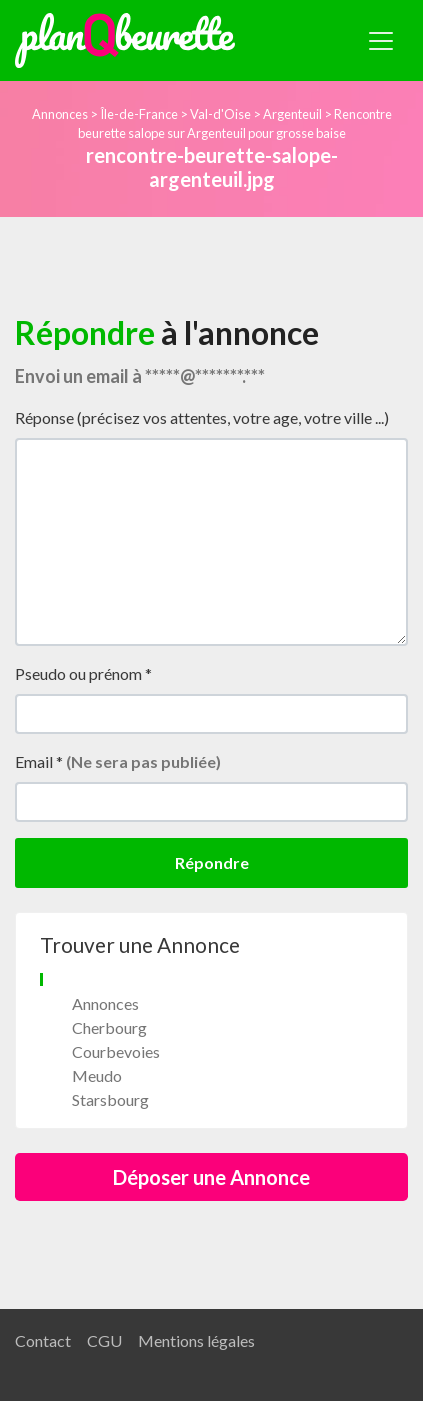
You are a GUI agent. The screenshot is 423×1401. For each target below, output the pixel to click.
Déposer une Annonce (211, 1177)
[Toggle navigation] (381, 41)
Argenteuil (292, 114)
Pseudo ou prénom (83, 673)
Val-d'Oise (220, 114)
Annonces (60, 114)
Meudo (97, 1075)
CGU (104, 1340)
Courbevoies (116, 1051)
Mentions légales (196, 1340)
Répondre (212, 862)
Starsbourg (110, 1099)
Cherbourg (109, 1027)
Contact (43, 1340)
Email (118, 761)
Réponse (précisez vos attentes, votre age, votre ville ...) (202, 417)
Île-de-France (139, 114)
